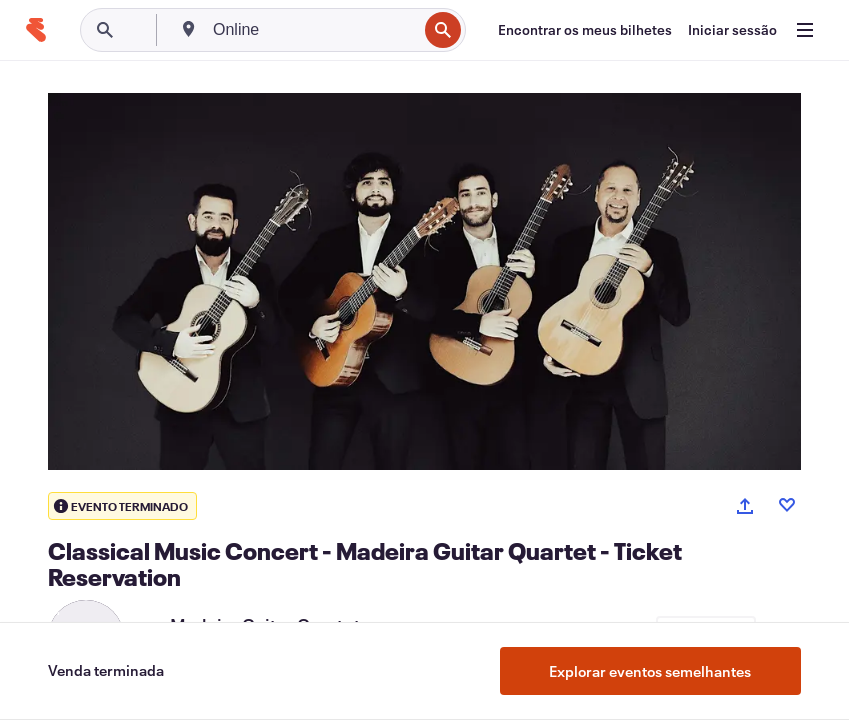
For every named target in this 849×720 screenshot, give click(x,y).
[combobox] (313, 30)
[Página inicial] (36, 30)
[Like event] (787, 505)
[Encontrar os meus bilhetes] (585, 30)
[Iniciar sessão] (732, 30)
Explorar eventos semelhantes (650, 671)
